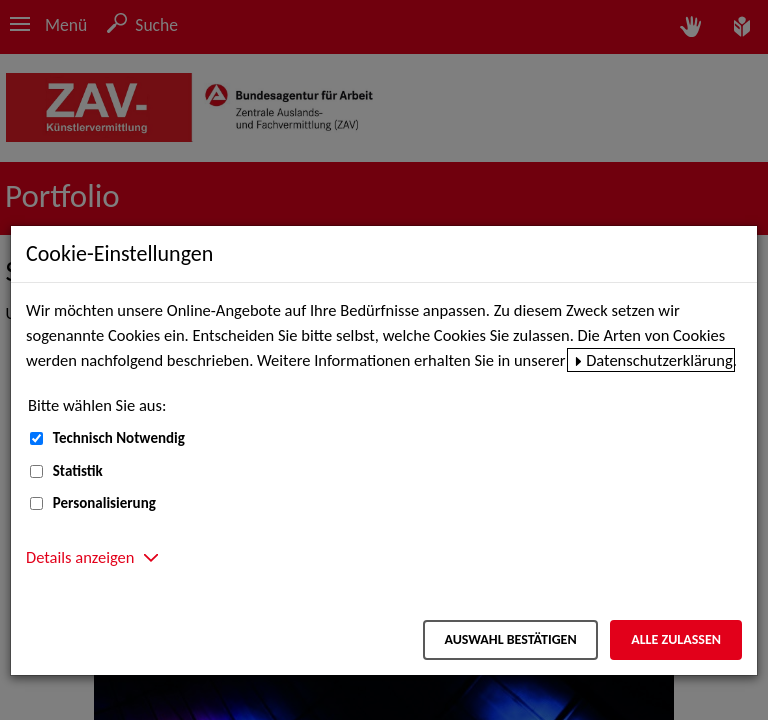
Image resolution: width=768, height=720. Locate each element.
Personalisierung (104, 503)
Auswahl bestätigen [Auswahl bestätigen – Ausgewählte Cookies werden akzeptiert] (510, 639)
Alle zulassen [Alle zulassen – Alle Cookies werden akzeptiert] (676, 639)
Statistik (78, 471)
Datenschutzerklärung (659, 360)
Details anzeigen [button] (80, 557)
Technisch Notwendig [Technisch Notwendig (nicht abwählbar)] (119, 438)
